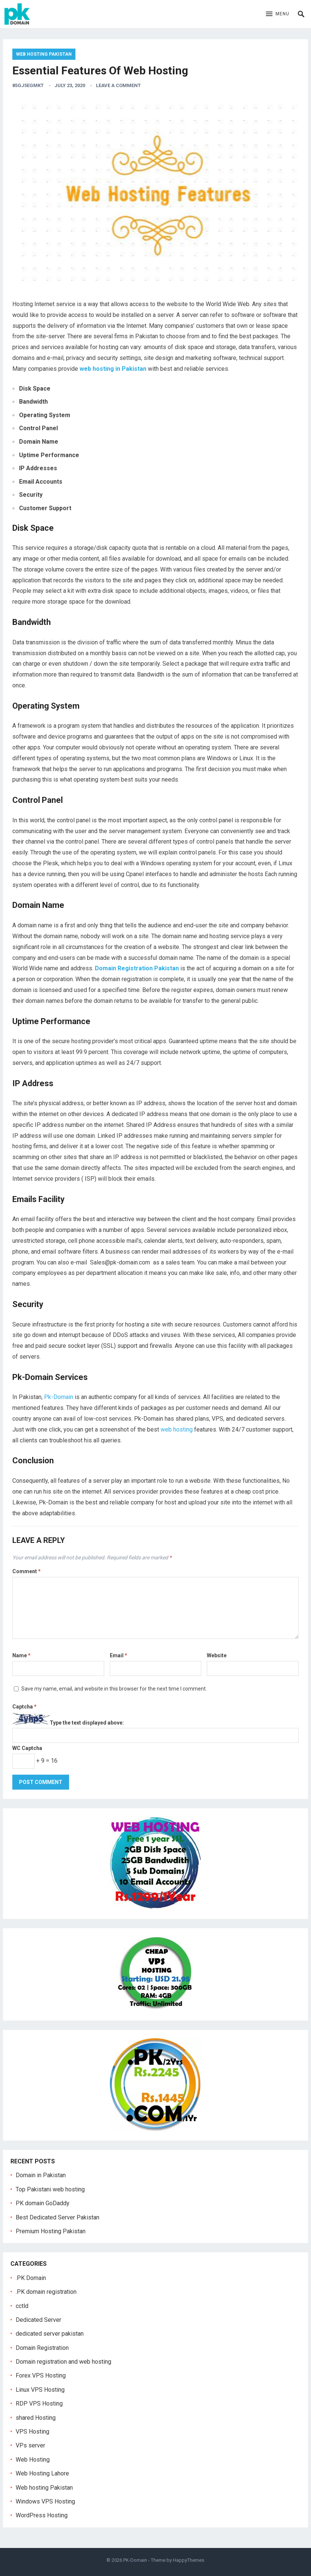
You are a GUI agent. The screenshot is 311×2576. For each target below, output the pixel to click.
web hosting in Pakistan (113, 368)
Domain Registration (42, 2347)
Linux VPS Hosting (40, 2389)
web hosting (177, 1429)
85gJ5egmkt (28, 85)
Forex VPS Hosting (41, 2375)
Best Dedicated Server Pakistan (57, 2217)
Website (217, 1655)
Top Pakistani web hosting (50, 2189)
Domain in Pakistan (41, 2175)
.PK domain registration (46, 2291)
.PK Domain (31, 2277)
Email (118, 1655)
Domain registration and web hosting (63, 2361)
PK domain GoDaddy (42, 2203)
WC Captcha (27, 1748)
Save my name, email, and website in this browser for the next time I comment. (114, 1689)
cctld (22, 2306)
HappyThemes (188, 2560)
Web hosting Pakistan (44, 54)
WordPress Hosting (42, 2515)
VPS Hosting (32, 2431)
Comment (26, 1571)
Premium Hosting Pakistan (50, 2231)
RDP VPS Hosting (39, 2403)
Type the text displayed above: (87, 1723)
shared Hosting (36, 2417)
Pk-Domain (58, 1397)
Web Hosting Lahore (42, 2473)
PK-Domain (135, 2560)
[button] (277, 14)
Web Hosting (33, 2459)
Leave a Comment (118, 85)
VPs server (30, 2445)
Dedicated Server (38, 2319)
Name (21, 1655)
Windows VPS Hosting (45, 2501)
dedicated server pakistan (50, 2333)
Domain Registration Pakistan (137, 968)
